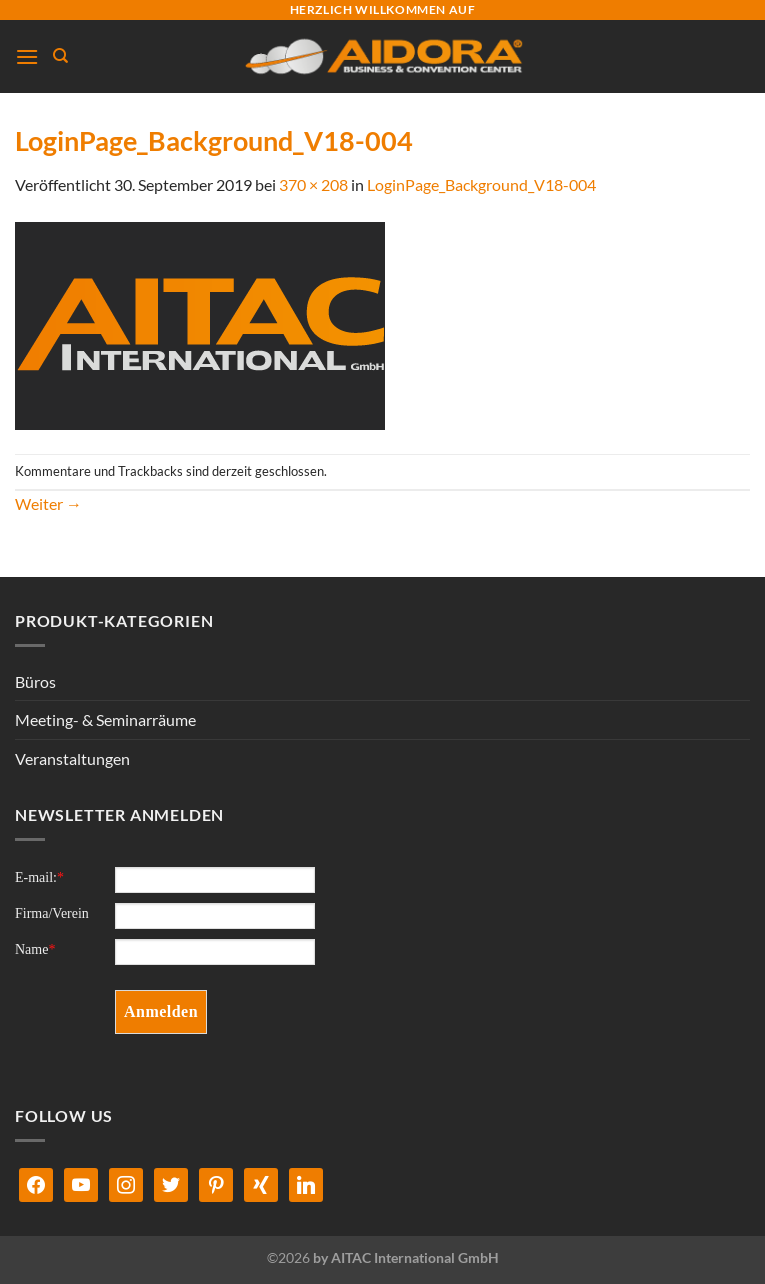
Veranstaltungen (72, 758)
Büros (35, 681)
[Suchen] (60, 56)
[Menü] (27, 56)
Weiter (48, 503)
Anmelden (161, 1011)
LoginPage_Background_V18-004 (481, 184)
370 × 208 (313, 184)
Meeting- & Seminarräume (105, 719)
